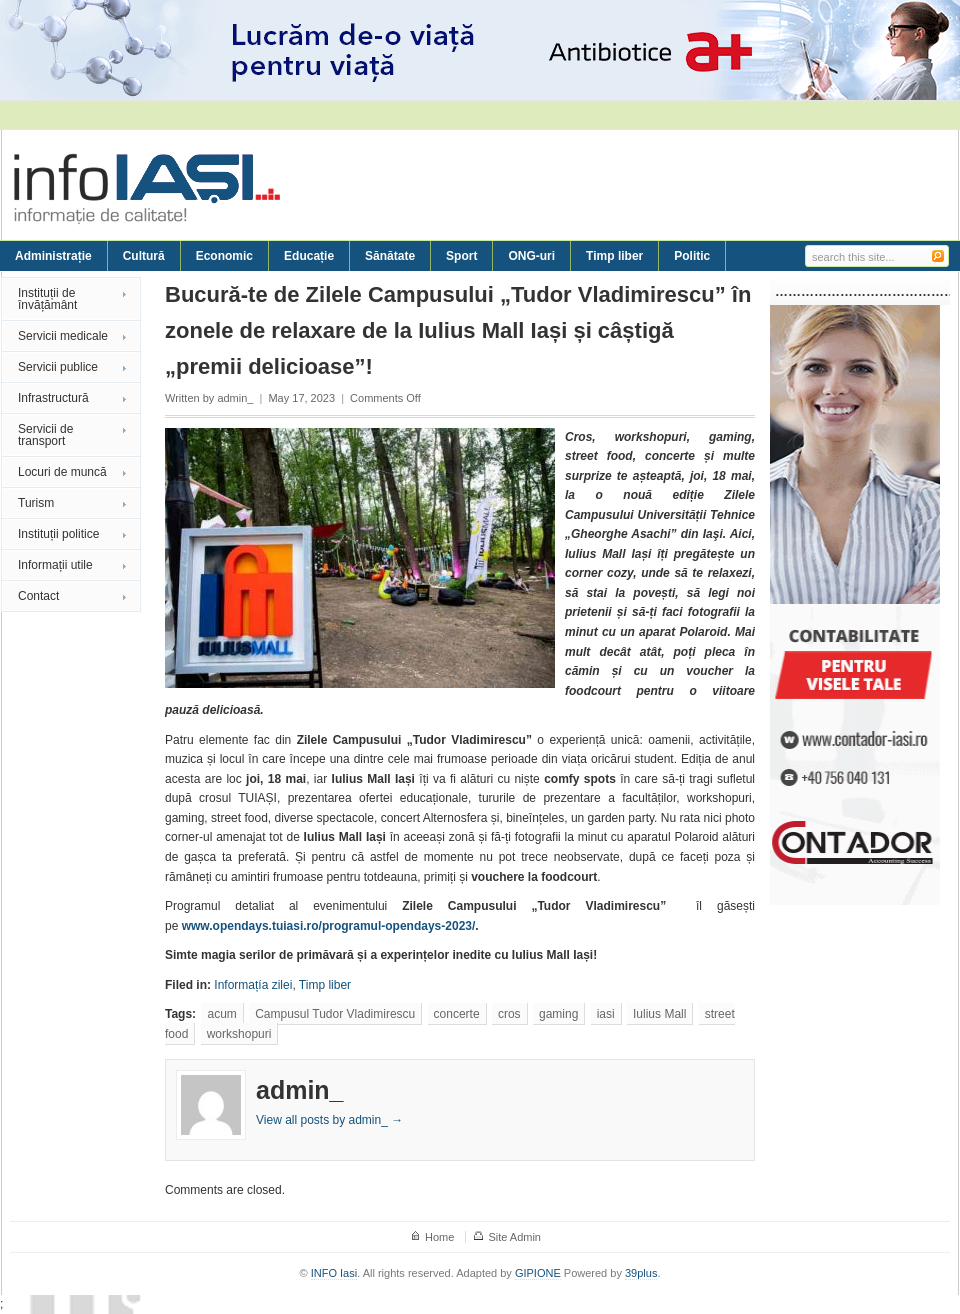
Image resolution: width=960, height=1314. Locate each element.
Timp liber (614, 256)
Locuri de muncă (62, 472)
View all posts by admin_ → (329, 1120)
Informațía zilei (253, 985)
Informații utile (55, 565)
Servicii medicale (63, 336)
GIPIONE (538, 1273)
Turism (36, 503)
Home (439, 1237)
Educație (309, 256)
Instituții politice (58, 534)
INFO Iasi (334, 1273)
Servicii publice (58, 367)
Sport (461, 256)
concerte (457, 1014)
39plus (641, 1273)
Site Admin (514, 1237)
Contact (38, 596)
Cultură (144, 256)
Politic (692, 256)
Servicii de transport (45, 435)
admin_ (235, 398)
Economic (224, 256)
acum (221, 1014)
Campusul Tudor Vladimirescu (335, 1014)
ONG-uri (531, 256)
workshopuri (239, 1034)
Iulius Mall (659, 1014)
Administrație (53, 256)
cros (509, 1014)
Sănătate (390, 256)
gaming (558, 1014)
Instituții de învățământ (47, 299)
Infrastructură (53, 398)
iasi (606, 1014)
